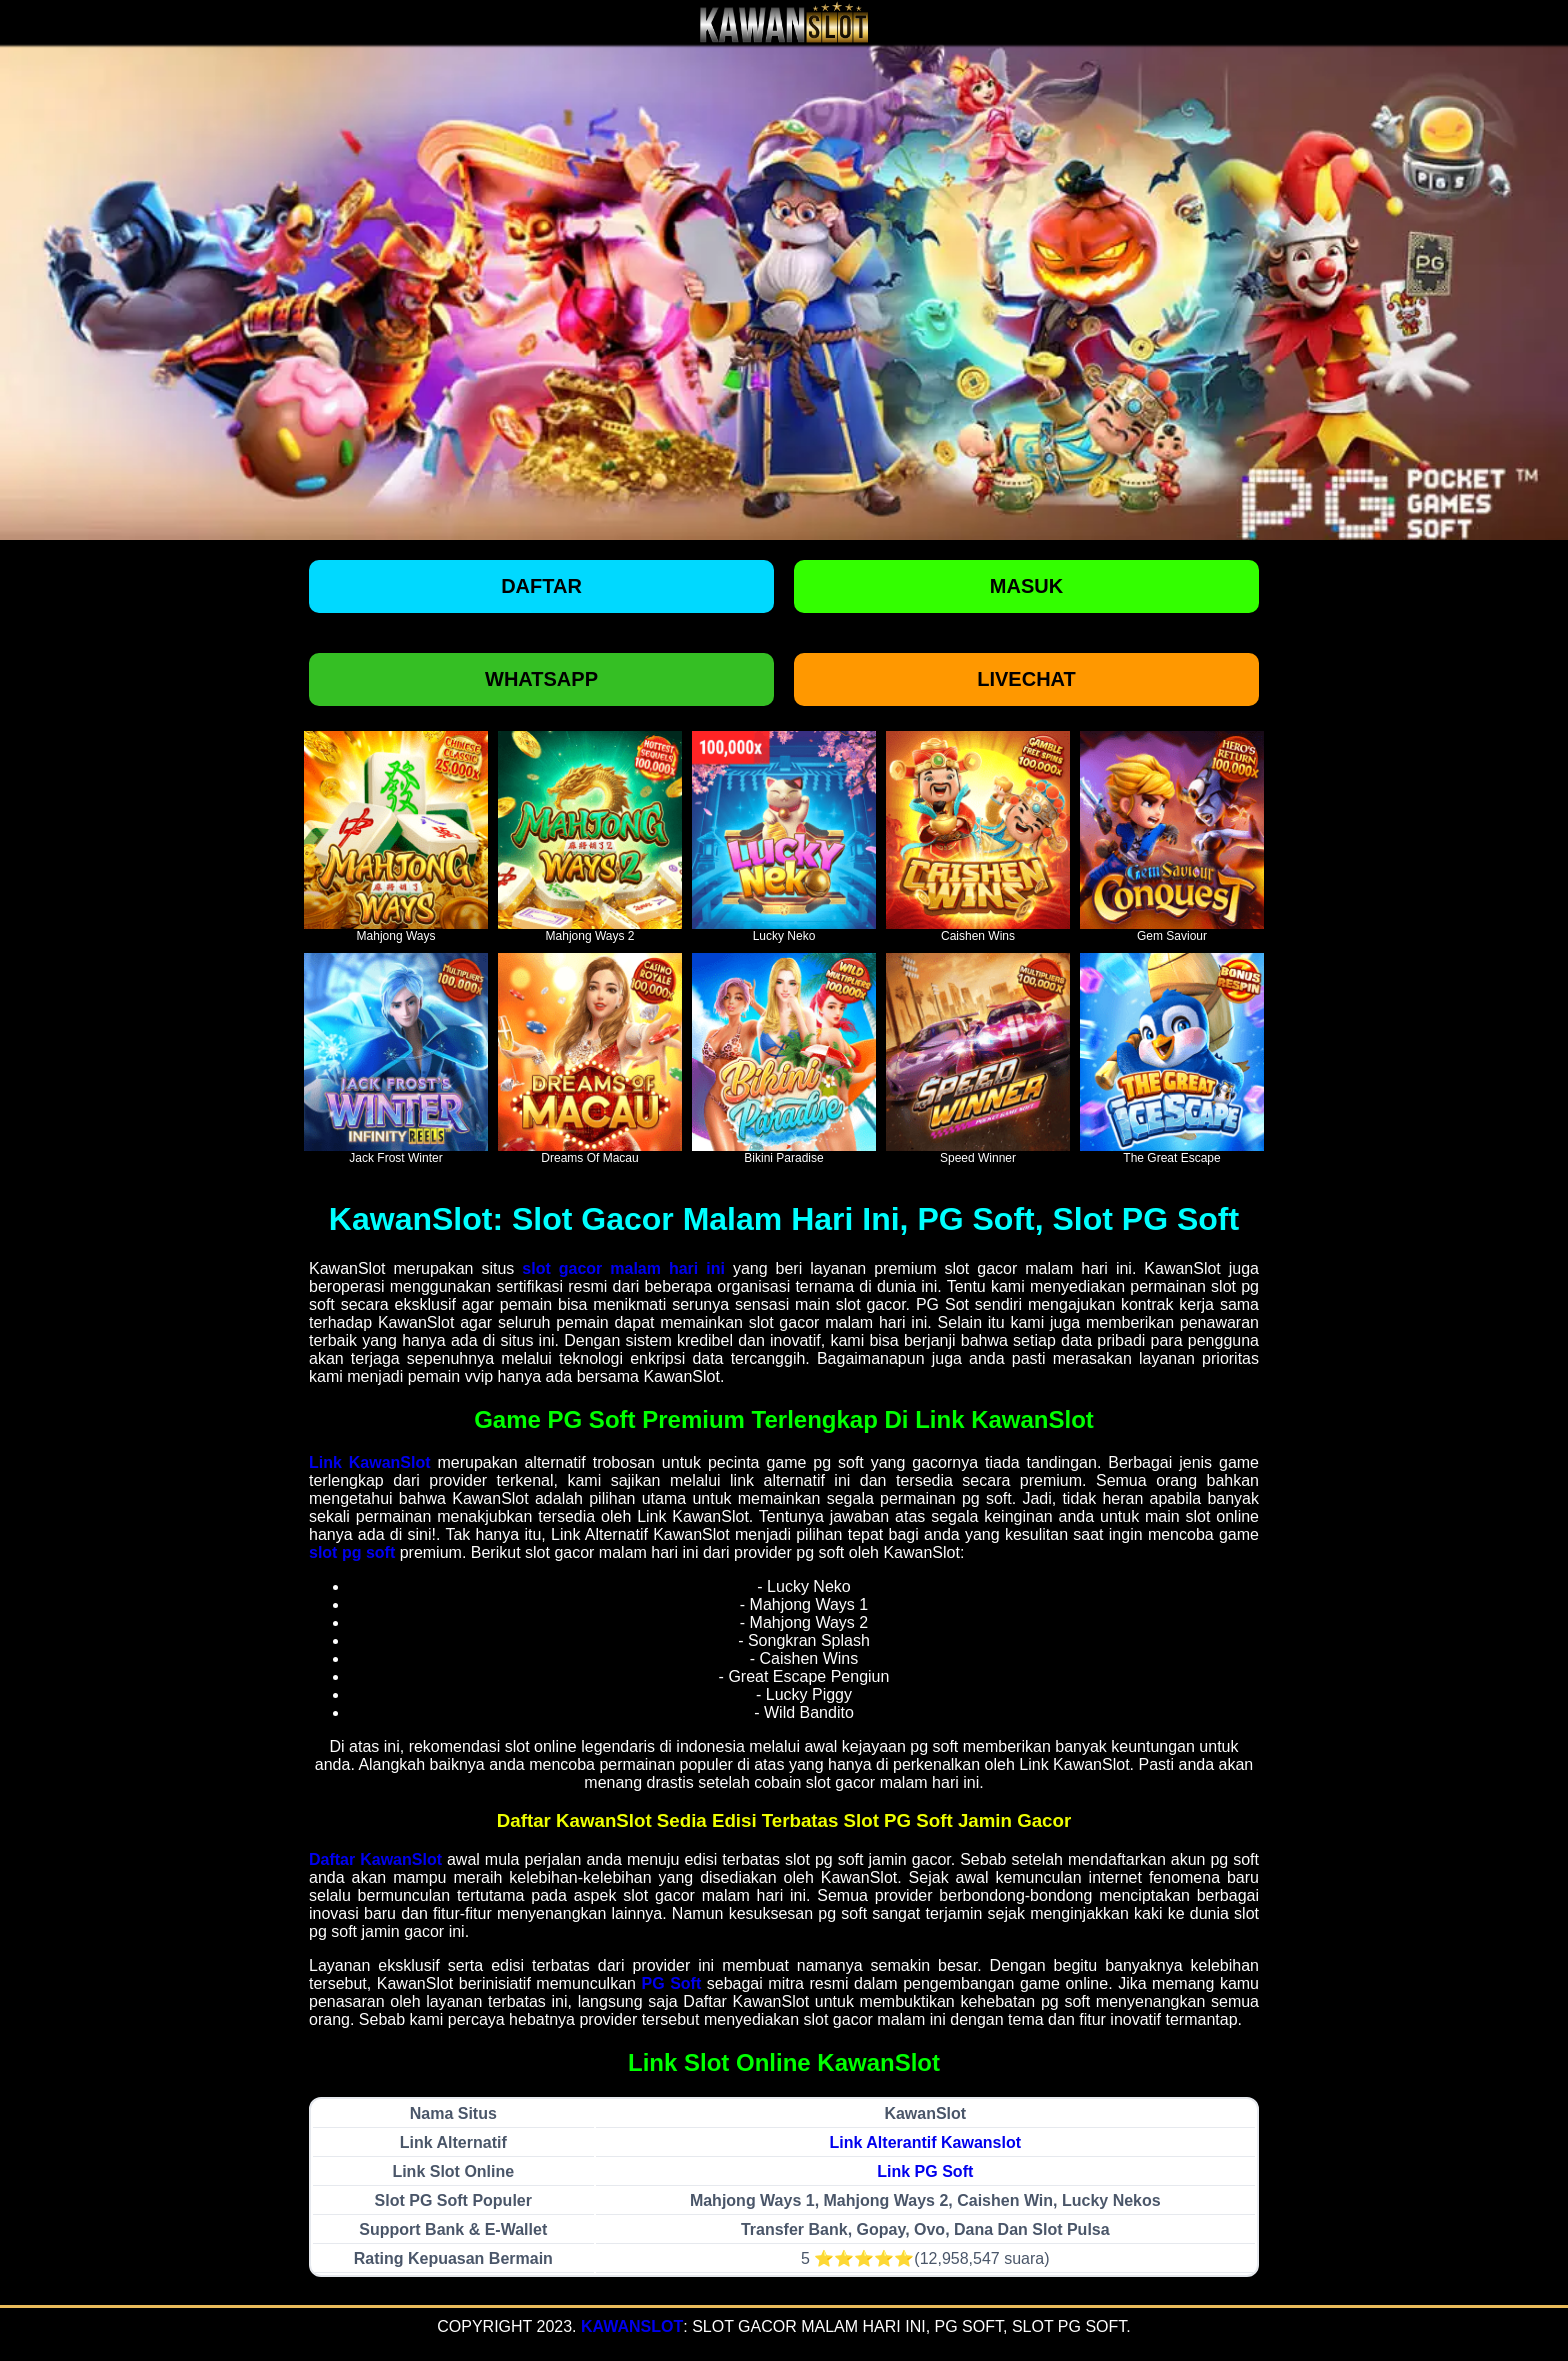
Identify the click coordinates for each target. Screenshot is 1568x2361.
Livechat (1026, 679)
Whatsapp (541, 679)
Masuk (1026, 586)
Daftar (541, 586)
